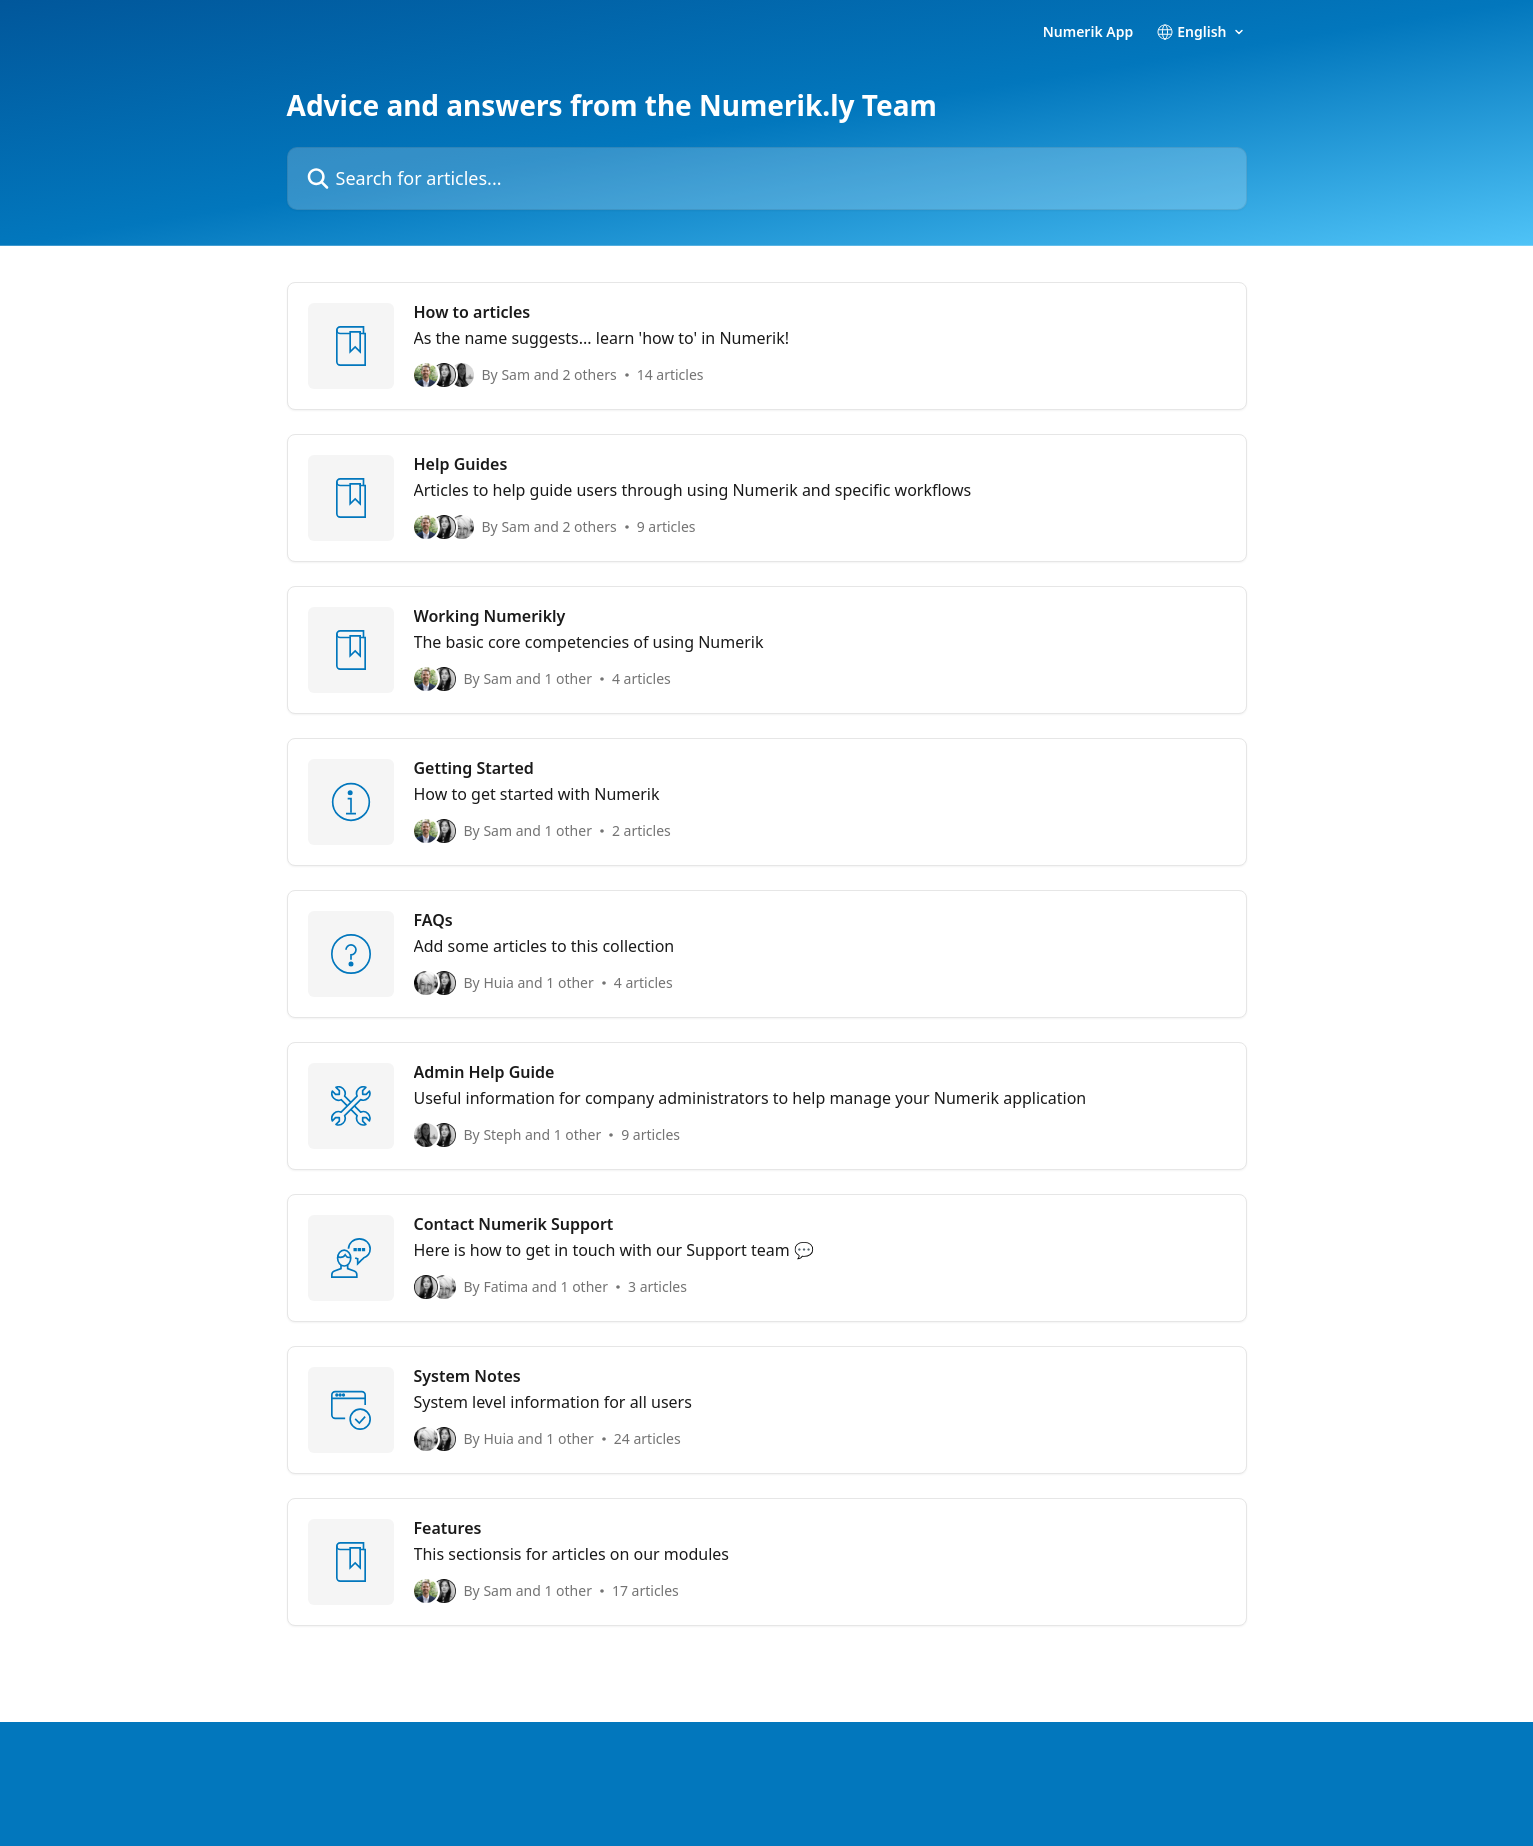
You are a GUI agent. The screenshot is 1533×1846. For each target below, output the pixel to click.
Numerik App (1088, 32)
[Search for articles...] (767, 178)
